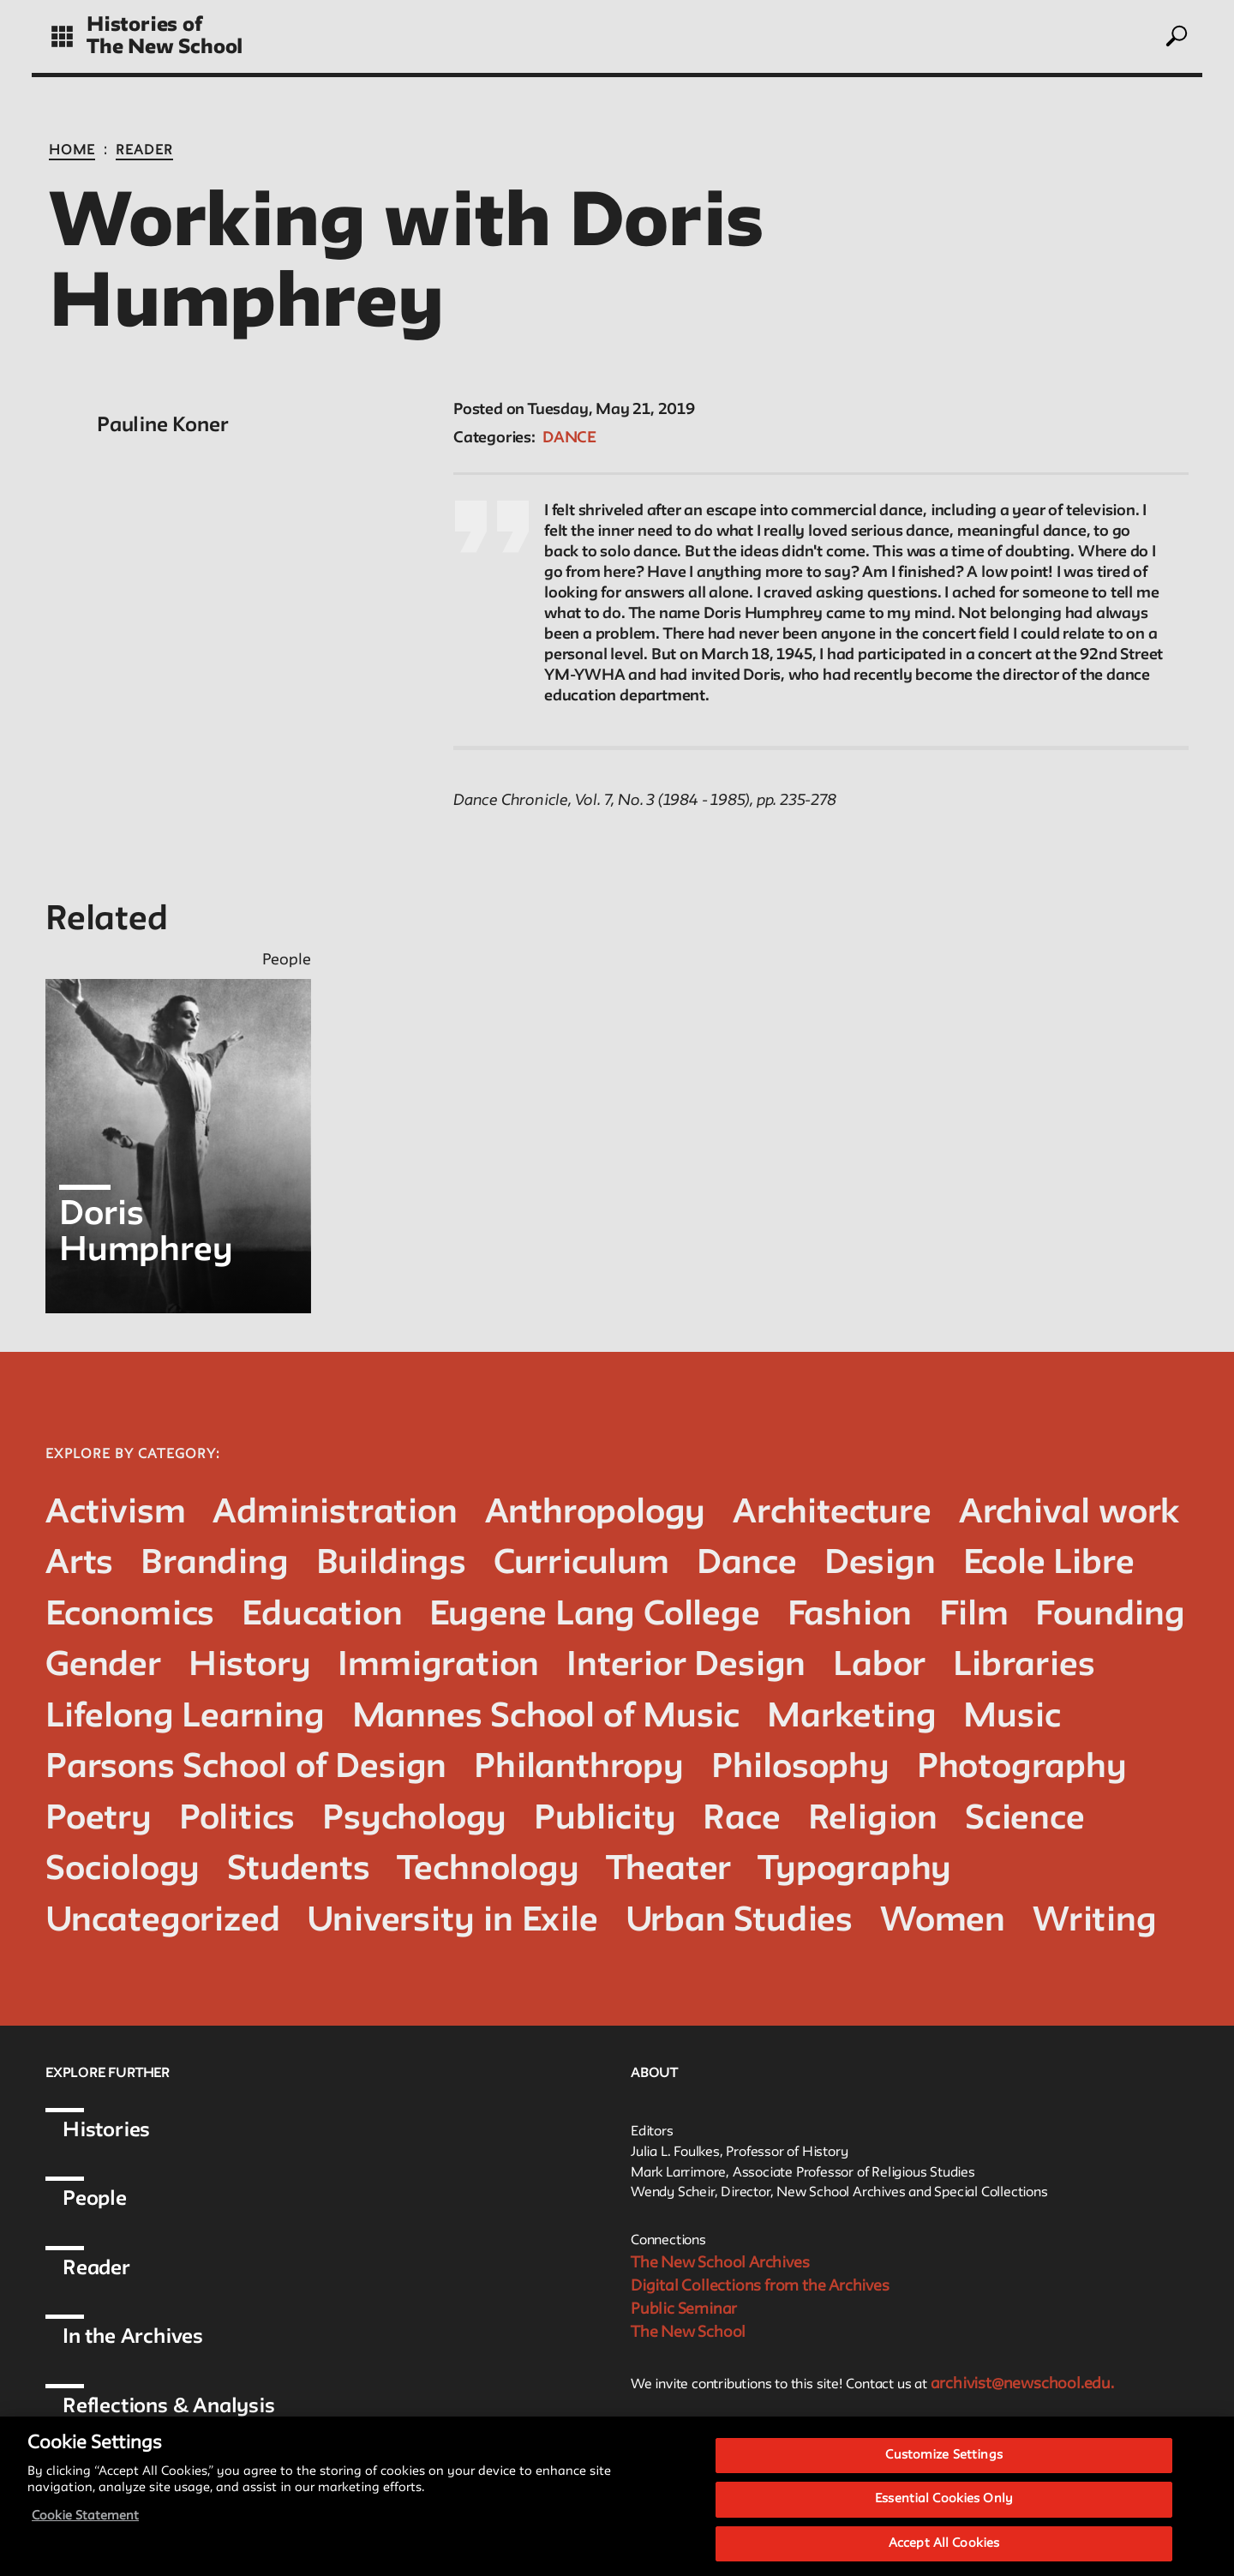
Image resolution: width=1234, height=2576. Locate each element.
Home (72, 151)
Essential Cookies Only (944, 2514)
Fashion (850, 1615)
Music (1011, 1717)
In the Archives (133, 2337)
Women (942, 1921)
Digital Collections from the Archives (760, 2286)
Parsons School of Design (245, 1768)
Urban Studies (739, 1921)
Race (741, 1819)
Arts (79, 1564)
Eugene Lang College (594, 1615)
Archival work (1069, 1513)
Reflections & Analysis (169, 2407)
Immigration (438, 1666)
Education (322, 1615)
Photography (1022, 1768)
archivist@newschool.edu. (1022, 2384)
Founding (1109, 1615)
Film (973, 1615)
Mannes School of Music (546, 1717)
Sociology (122, 1870)
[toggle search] (1176, 36)
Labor (879, 1666)
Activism (115, 1513)
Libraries (1023, 1666)
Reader (144, 151)
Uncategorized (162, 1921)
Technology (488, 1870)
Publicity (604, 1819)
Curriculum (581, 1564)
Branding (214, 1564)
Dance (569, 438)
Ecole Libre (1049, 1564)
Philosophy (800, 1768)
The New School (165, 48)
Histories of (144, 25)
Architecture (832, 1513)
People (95, 2199)
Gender (103, 1666)
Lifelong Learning (185, 1717)
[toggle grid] (62, 36)
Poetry (98, 1819)
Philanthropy (579, 1768)
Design (880, 1564)
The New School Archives (720, 2263)
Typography (854, 1870)
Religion (872, 1819)
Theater (669, 1870)
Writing (1095, 1921)
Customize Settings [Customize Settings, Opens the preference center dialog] (943, 2470)
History (250, 1666)
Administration (335, 1513)
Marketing (851, 1717)
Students (298, 1870)
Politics (237, 1819)
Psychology (414, 1819)
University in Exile (452, 1921)
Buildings (391, 1564)
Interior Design (686, 1666)
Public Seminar (684, 2309)
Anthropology (595, 1513)
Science (1025, 1819)
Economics (129, 1615)
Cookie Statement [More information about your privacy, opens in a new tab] (85, 2531)
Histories (106, 2131)
